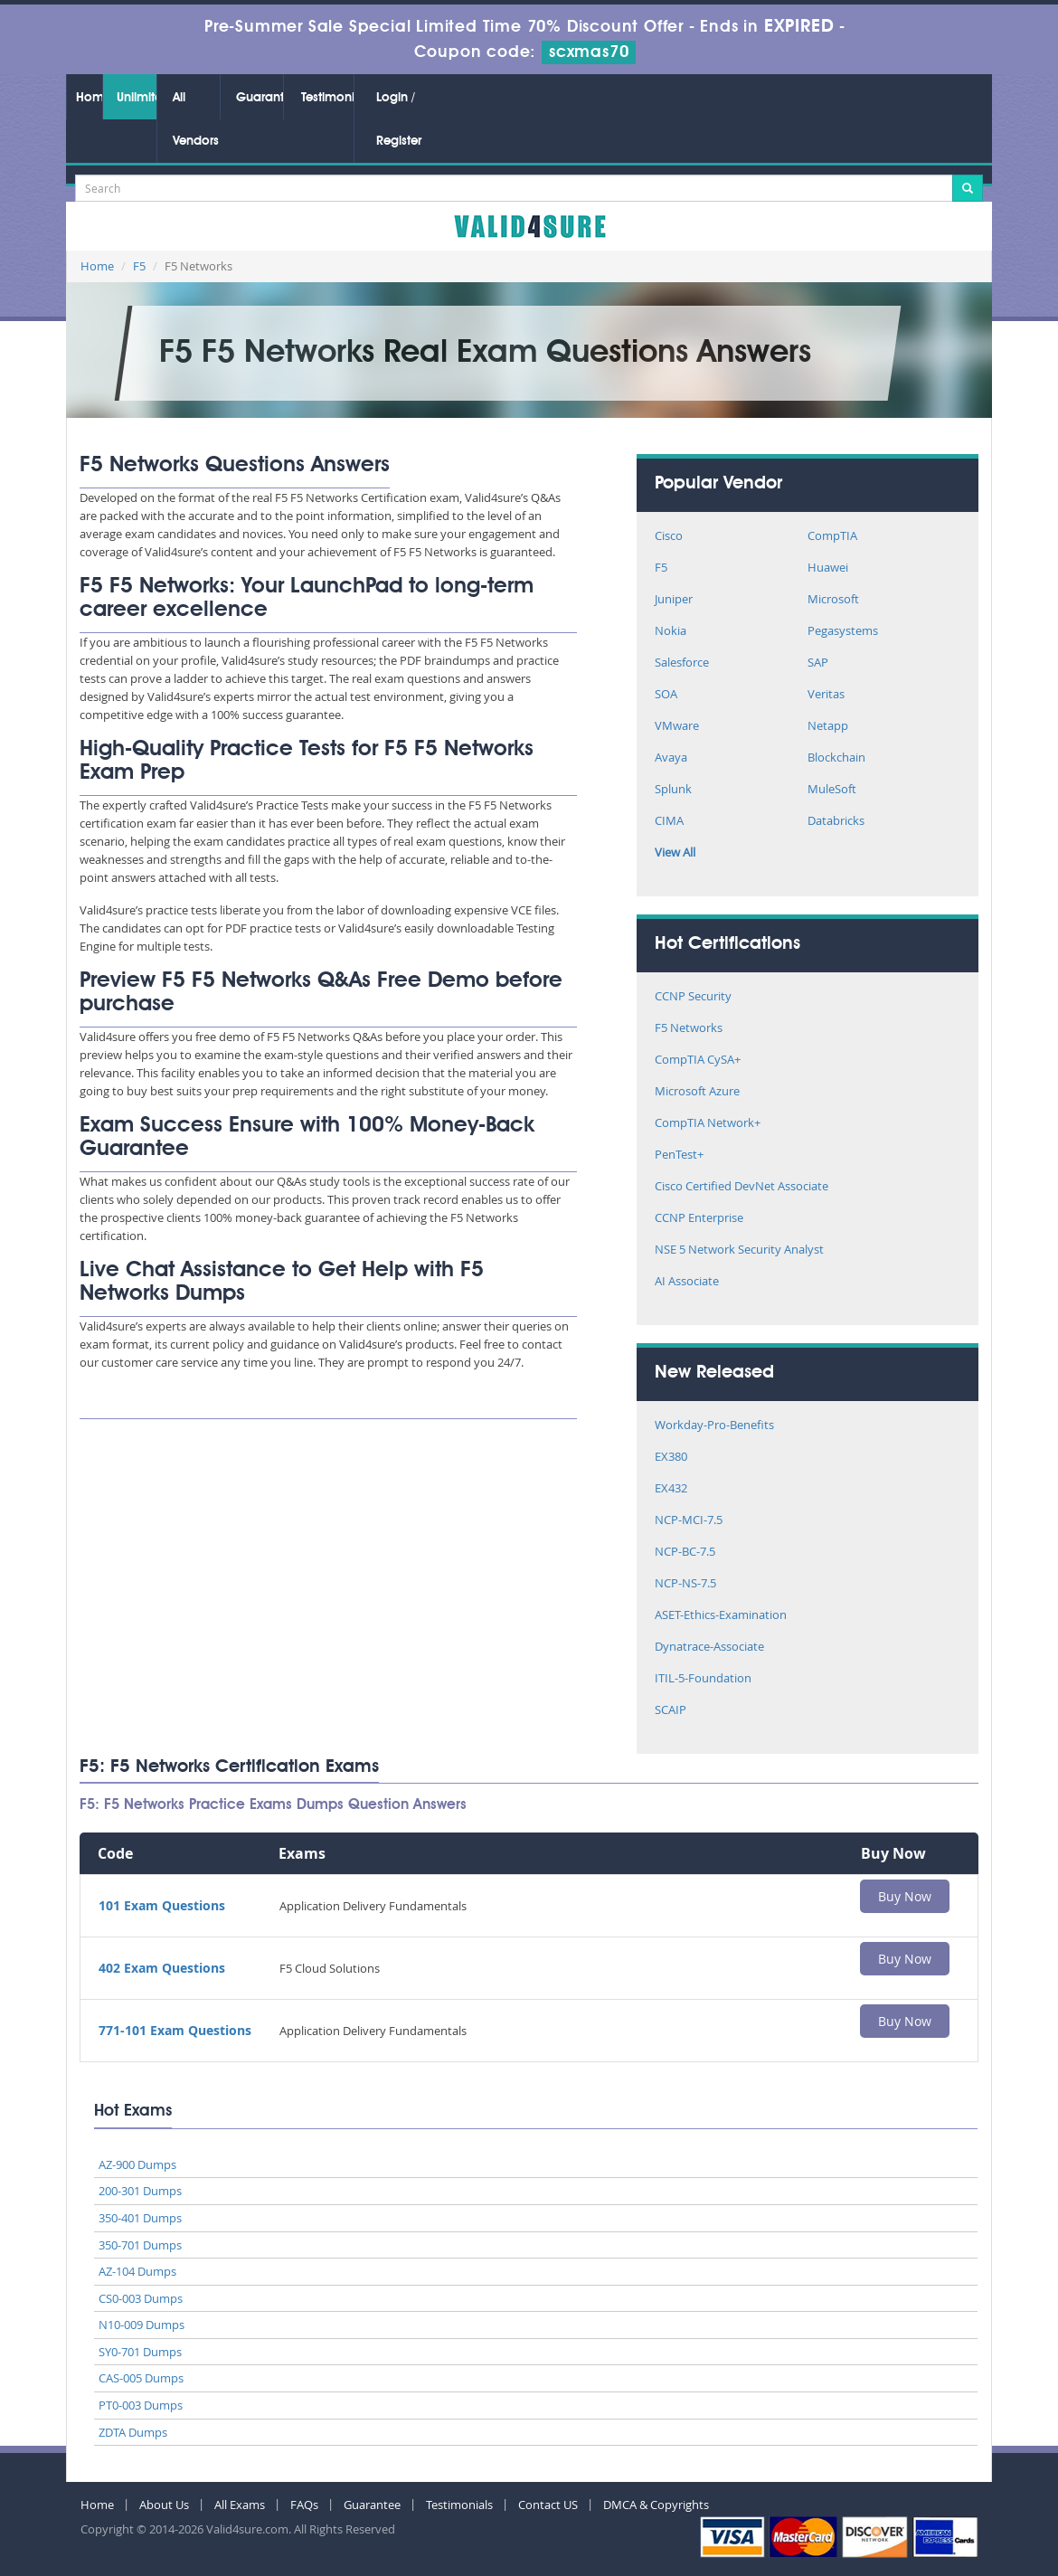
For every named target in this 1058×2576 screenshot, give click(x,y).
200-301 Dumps (140, 2191)
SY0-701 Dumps (140, 2352)
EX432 (671, 1489)
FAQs (304, 2504)
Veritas (826, 695)
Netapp (828, 727)
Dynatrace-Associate (709, 1647)
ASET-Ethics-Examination (721, 1616)
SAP (818, 663)
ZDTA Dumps (133, 2432)
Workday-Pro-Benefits (714, 1426)
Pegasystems (843, 632)
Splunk (673, 790)
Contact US (548, 2504)
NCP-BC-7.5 (685, 1552)
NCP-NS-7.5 (685, 1584)
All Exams (239, 2504)
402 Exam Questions (162, 1967)
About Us (164, 2504)
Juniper (674, 600)
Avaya (671, 758)
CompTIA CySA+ (698, 1060)
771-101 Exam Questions (175, 2030)
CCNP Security (693, 997)
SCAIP (670, 1711)
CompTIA (832, 537)
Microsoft (833, 600)
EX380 (671, 1457)
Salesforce (682, 663)
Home (89, 97)
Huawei (828, 568)
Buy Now (904, 1896)
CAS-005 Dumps (141, 2378)
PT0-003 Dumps (141, 2405)
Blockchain (836, 758)
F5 (139, 266)
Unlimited (136, 97)
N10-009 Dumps (141, 2324)
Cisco (669, 537)
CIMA (669, 822)
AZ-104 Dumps (137, 2271)
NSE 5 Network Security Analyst (739, 1250)
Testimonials (327, 97)
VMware (677, 727)
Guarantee (259, 97)
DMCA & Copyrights (656, 2504)
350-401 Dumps (140, 2218)
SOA (666, 695)
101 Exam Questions (162, 1905)
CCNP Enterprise (699, 1219)
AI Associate (687, 1282)
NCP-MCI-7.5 (689, 1521)
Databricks (836, 822)
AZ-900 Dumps (137, 2164)
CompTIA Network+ (707, 1124)
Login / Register (398, 119)
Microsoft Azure (697, 1092)
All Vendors (196, 119)
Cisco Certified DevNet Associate (741, 1187)
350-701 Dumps (140, 2245)
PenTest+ (679, 1155)
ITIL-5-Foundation (703, 1679)
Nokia (670, 632)
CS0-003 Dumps (141, 2298)
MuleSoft (832, 790)
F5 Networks (689, 1029)
